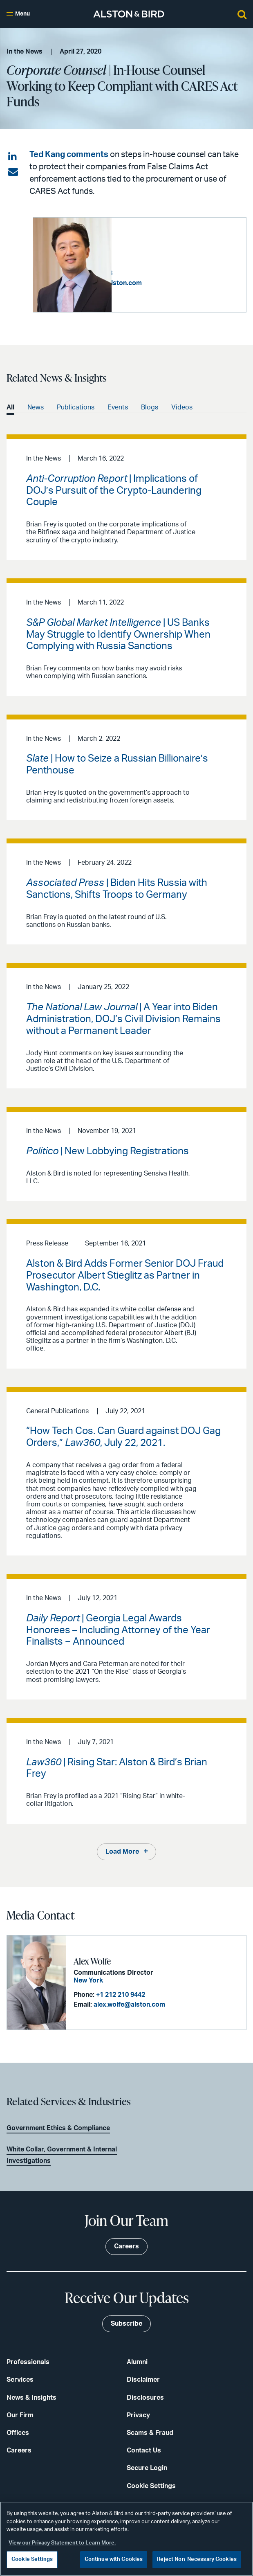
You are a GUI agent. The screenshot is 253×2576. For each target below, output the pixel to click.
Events (117, 407)
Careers (19, 2450)
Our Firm (20, 2415)
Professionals (28, 2361)
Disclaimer (143, 2379)
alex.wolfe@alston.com (129, 2004)
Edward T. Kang (147, 247)
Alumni (137, 2361)
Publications (75, 407)
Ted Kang (47, 155)
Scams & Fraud (150, 2432)
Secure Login (147, 2467)
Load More (122, 1851)
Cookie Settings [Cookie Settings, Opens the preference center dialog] (32, 2559)
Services (20, 2379)
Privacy (138, 2415)
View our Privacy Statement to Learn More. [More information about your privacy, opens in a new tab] (62, 2543)
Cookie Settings (151, 2485)
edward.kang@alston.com (180, 283)
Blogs (149, 407)
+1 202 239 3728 (166, 273)
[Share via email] (13, 172)
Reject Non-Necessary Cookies (197, 2559)
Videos (182, 407)
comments (87, 155)
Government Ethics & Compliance (58, 2127)
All (10, 407)
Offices (18, 2432)
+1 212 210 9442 (120, 1995)
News (35, 407)
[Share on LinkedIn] (13, 157)
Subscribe (126, 2323)
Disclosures (145, 2397)
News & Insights (31, 2397)
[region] (126, 2539)
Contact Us (144, 2450)
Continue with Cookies (114, 2559)
